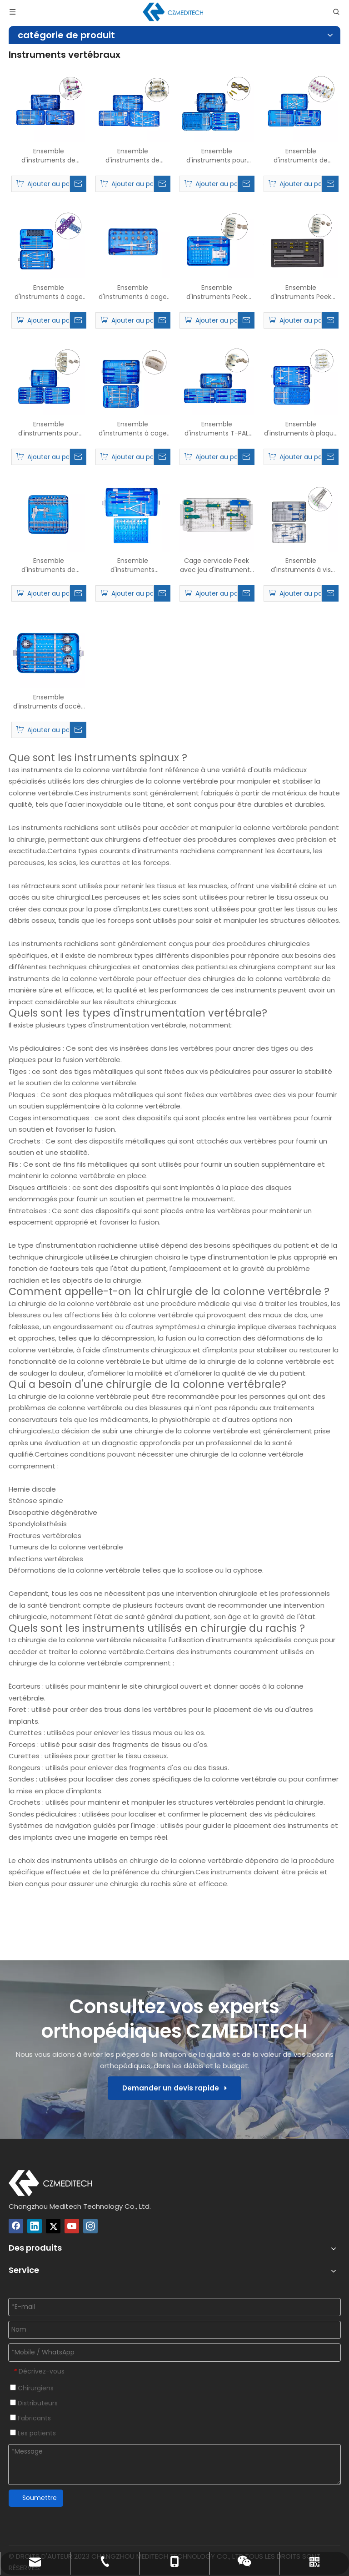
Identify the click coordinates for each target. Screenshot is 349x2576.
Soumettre (39, 2497)
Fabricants (30, 2418)
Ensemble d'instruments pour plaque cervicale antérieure (216, 156)
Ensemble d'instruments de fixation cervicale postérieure (301, 156)
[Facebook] (16, 2226)
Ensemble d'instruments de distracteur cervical (49, 565)
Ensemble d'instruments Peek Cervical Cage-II (300, 292)
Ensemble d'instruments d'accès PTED (48, 702)
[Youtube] (72, 2226)
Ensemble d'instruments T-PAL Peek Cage (216, 429)
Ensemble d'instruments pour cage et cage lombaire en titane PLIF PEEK (48, 429)
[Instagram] (90, 2226)
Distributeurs (34, 2403)
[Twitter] (53, 2226)
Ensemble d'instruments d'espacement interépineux (132, 565)
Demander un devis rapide (174, 2088)
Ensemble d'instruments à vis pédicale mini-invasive (301, 565)
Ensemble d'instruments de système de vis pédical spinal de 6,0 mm (48, 156)
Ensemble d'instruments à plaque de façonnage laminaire (301, 429)
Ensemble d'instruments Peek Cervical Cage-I (216, 292)
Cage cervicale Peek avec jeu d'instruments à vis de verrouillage (216, 565)
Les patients (33, 2433)
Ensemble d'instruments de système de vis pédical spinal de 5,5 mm (132, 156)
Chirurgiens (32, 2388)
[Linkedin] (34, 2226)
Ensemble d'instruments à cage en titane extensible (133, 292)
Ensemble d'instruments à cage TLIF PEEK (133, 429)
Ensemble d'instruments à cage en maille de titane (49, 292)
